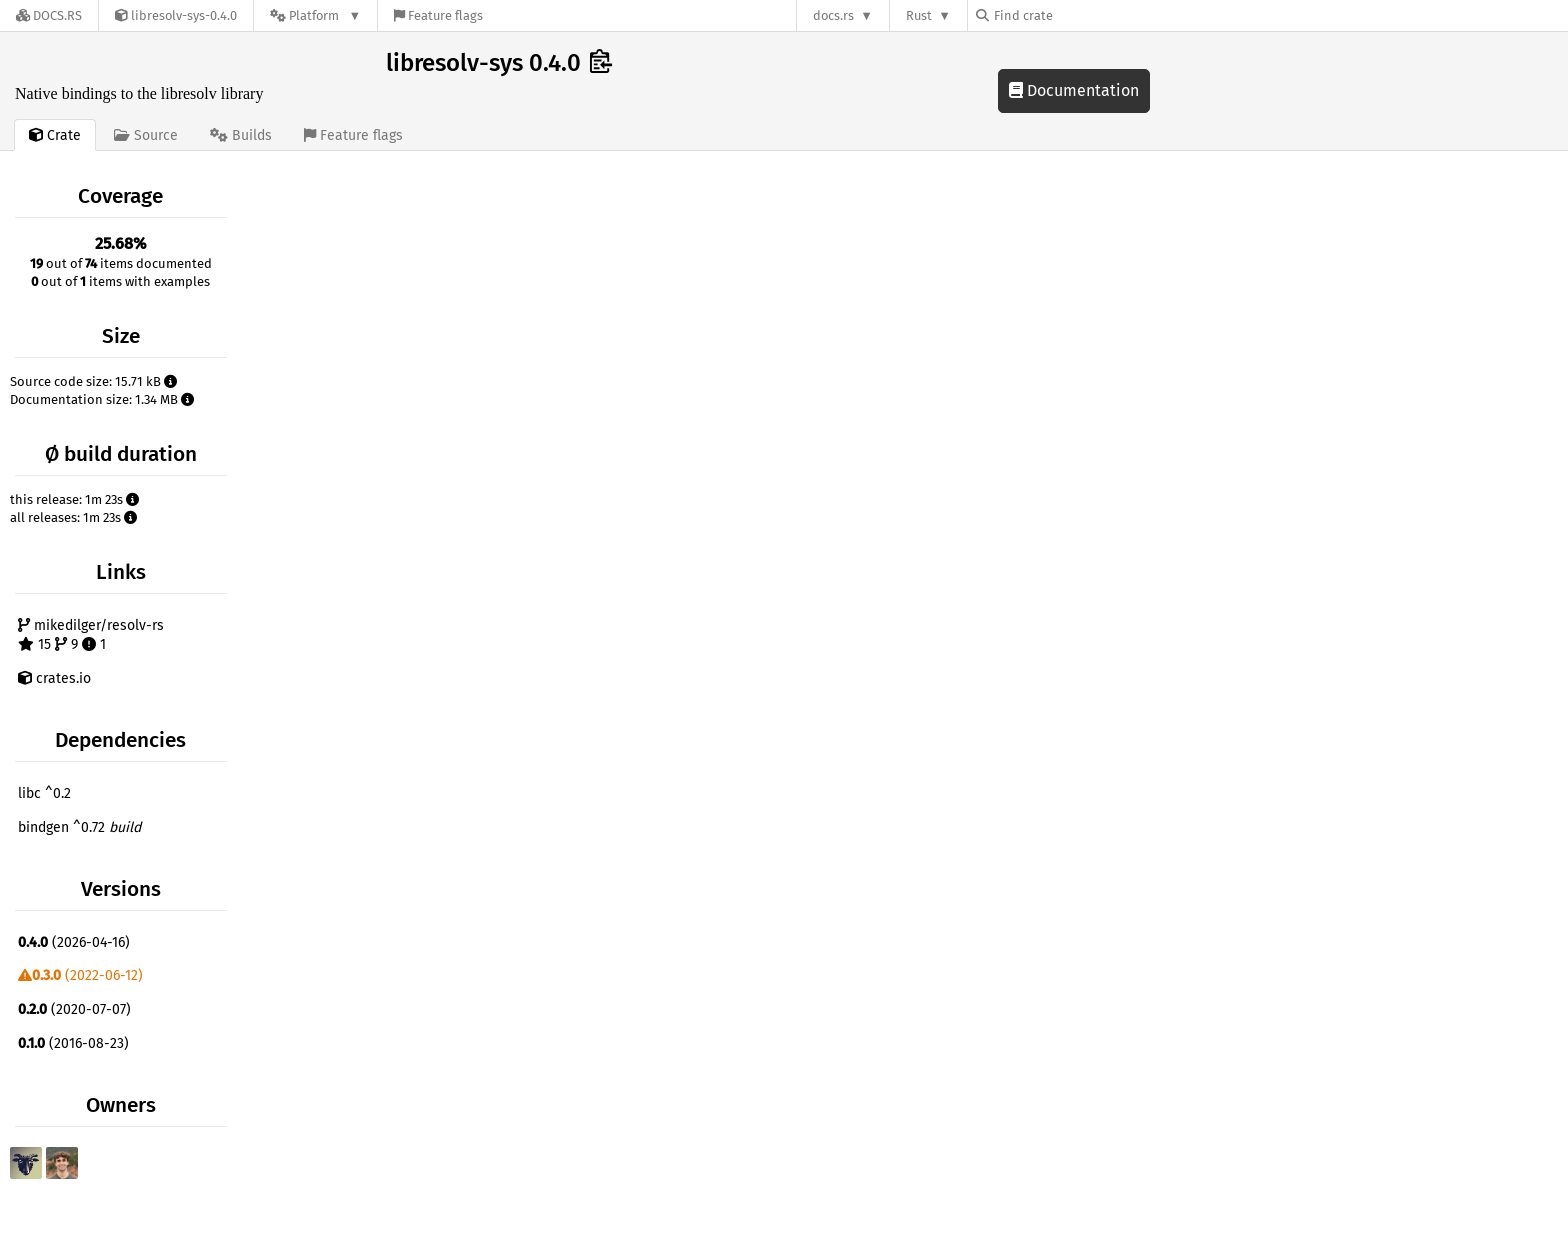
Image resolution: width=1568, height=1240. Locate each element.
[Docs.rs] (49, 15)
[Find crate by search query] (1076, 15)
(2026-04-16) (74, 942)
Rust (919, 15)
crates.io (54, 678)
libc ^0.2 (44, 793)
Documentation (1074, 90)
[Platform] (315, 15)
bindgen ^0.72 (79, 827)
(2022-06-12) (80, 975)
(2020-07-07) (74, 1009)
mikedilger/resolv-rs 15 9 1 (91, 635)
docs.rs (833, 15)
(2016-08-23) (73, 1043)
